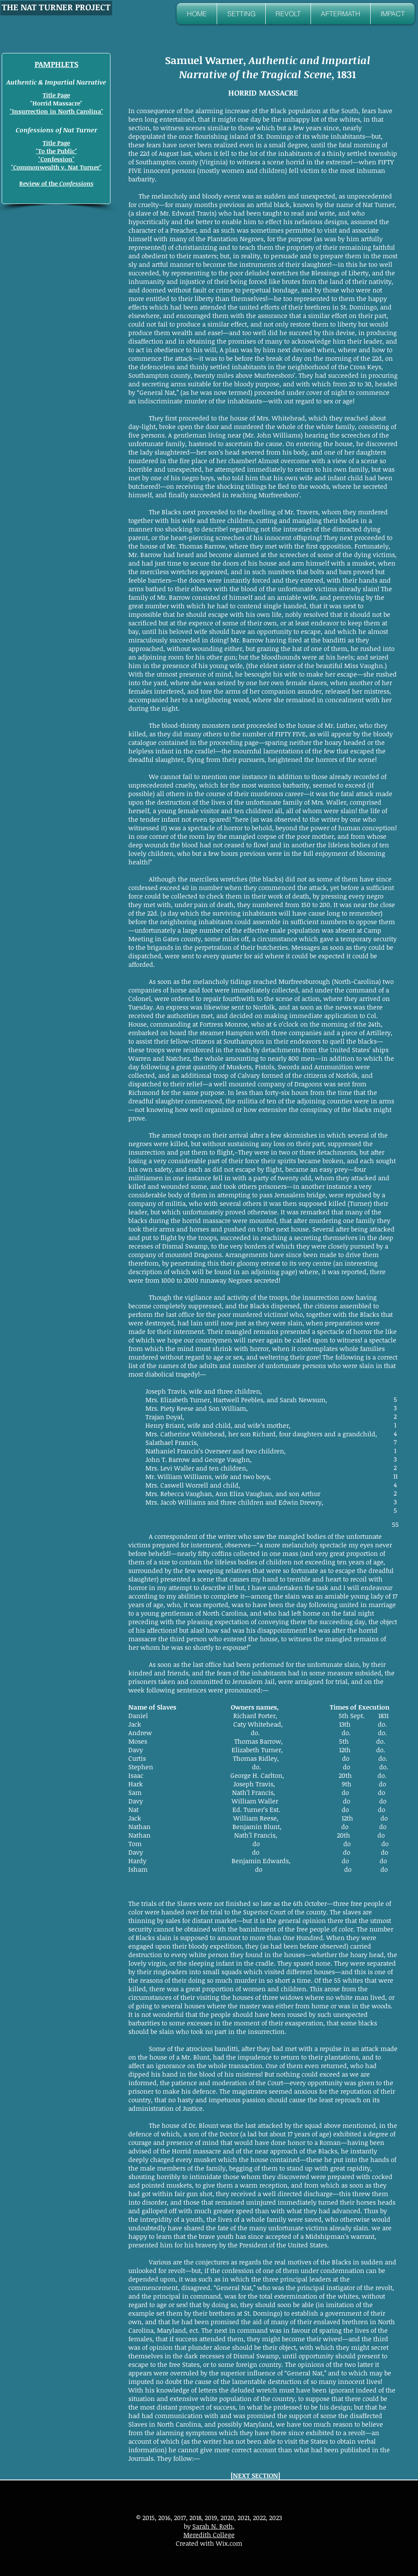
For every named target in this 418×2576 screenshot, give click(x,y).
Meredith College (209, 2534)
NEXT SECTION (255, 2475)
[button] (241, 13)
